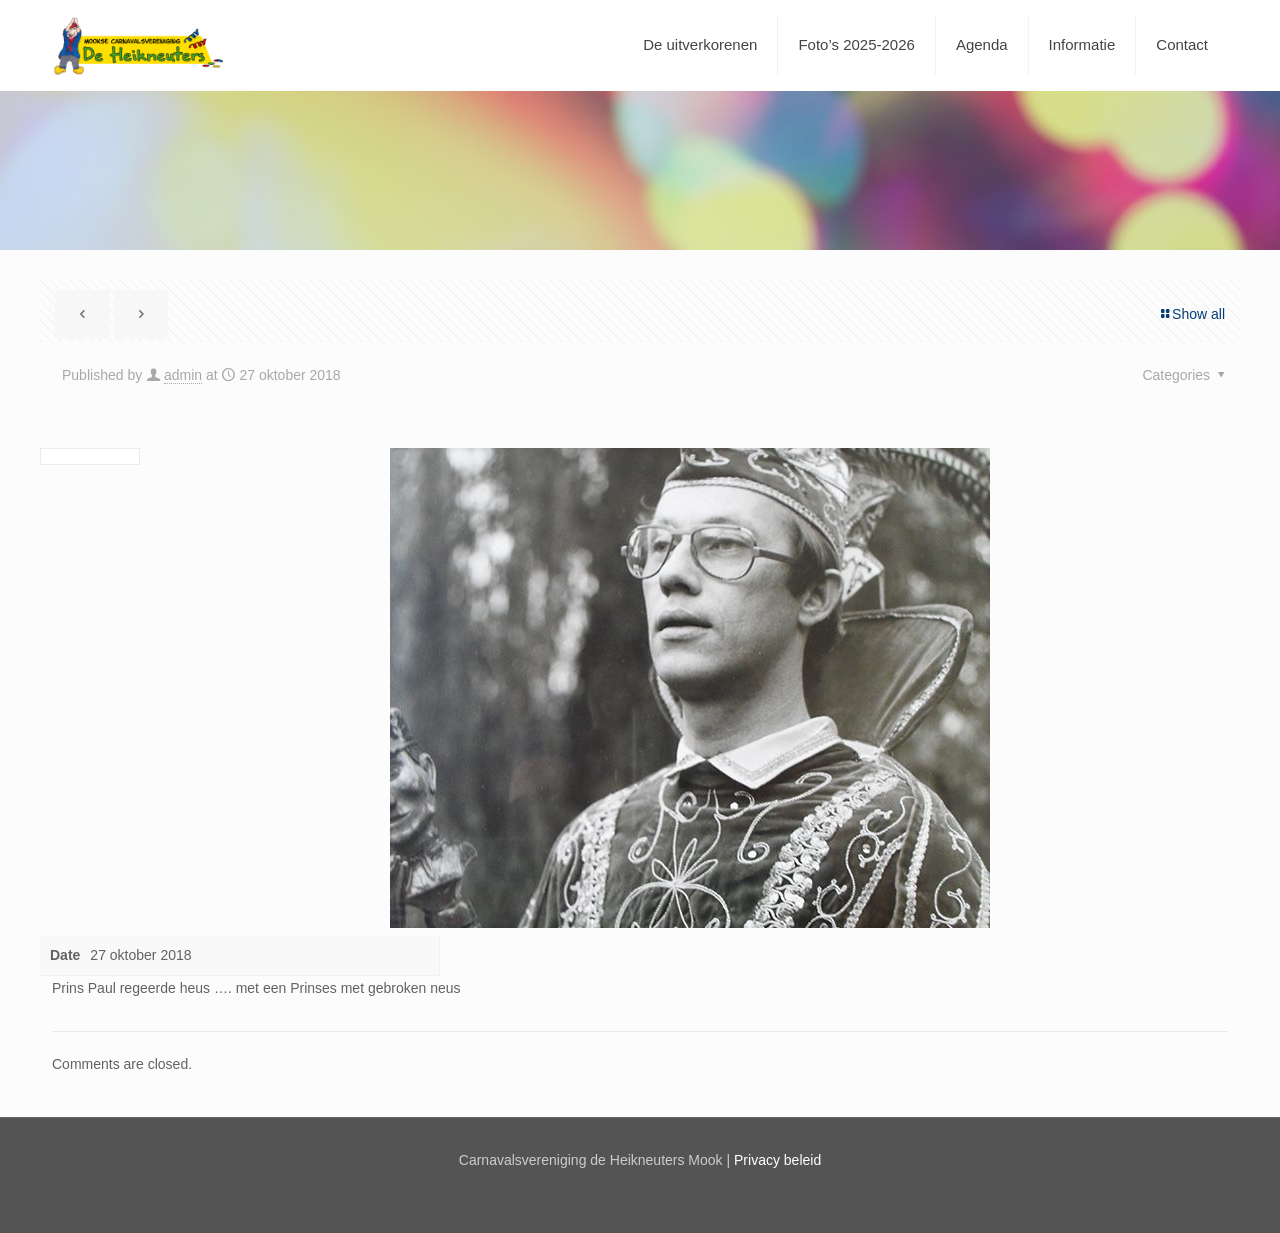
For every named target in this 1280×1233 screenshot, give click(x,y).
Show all (1191, 314)
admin (183, 375)
